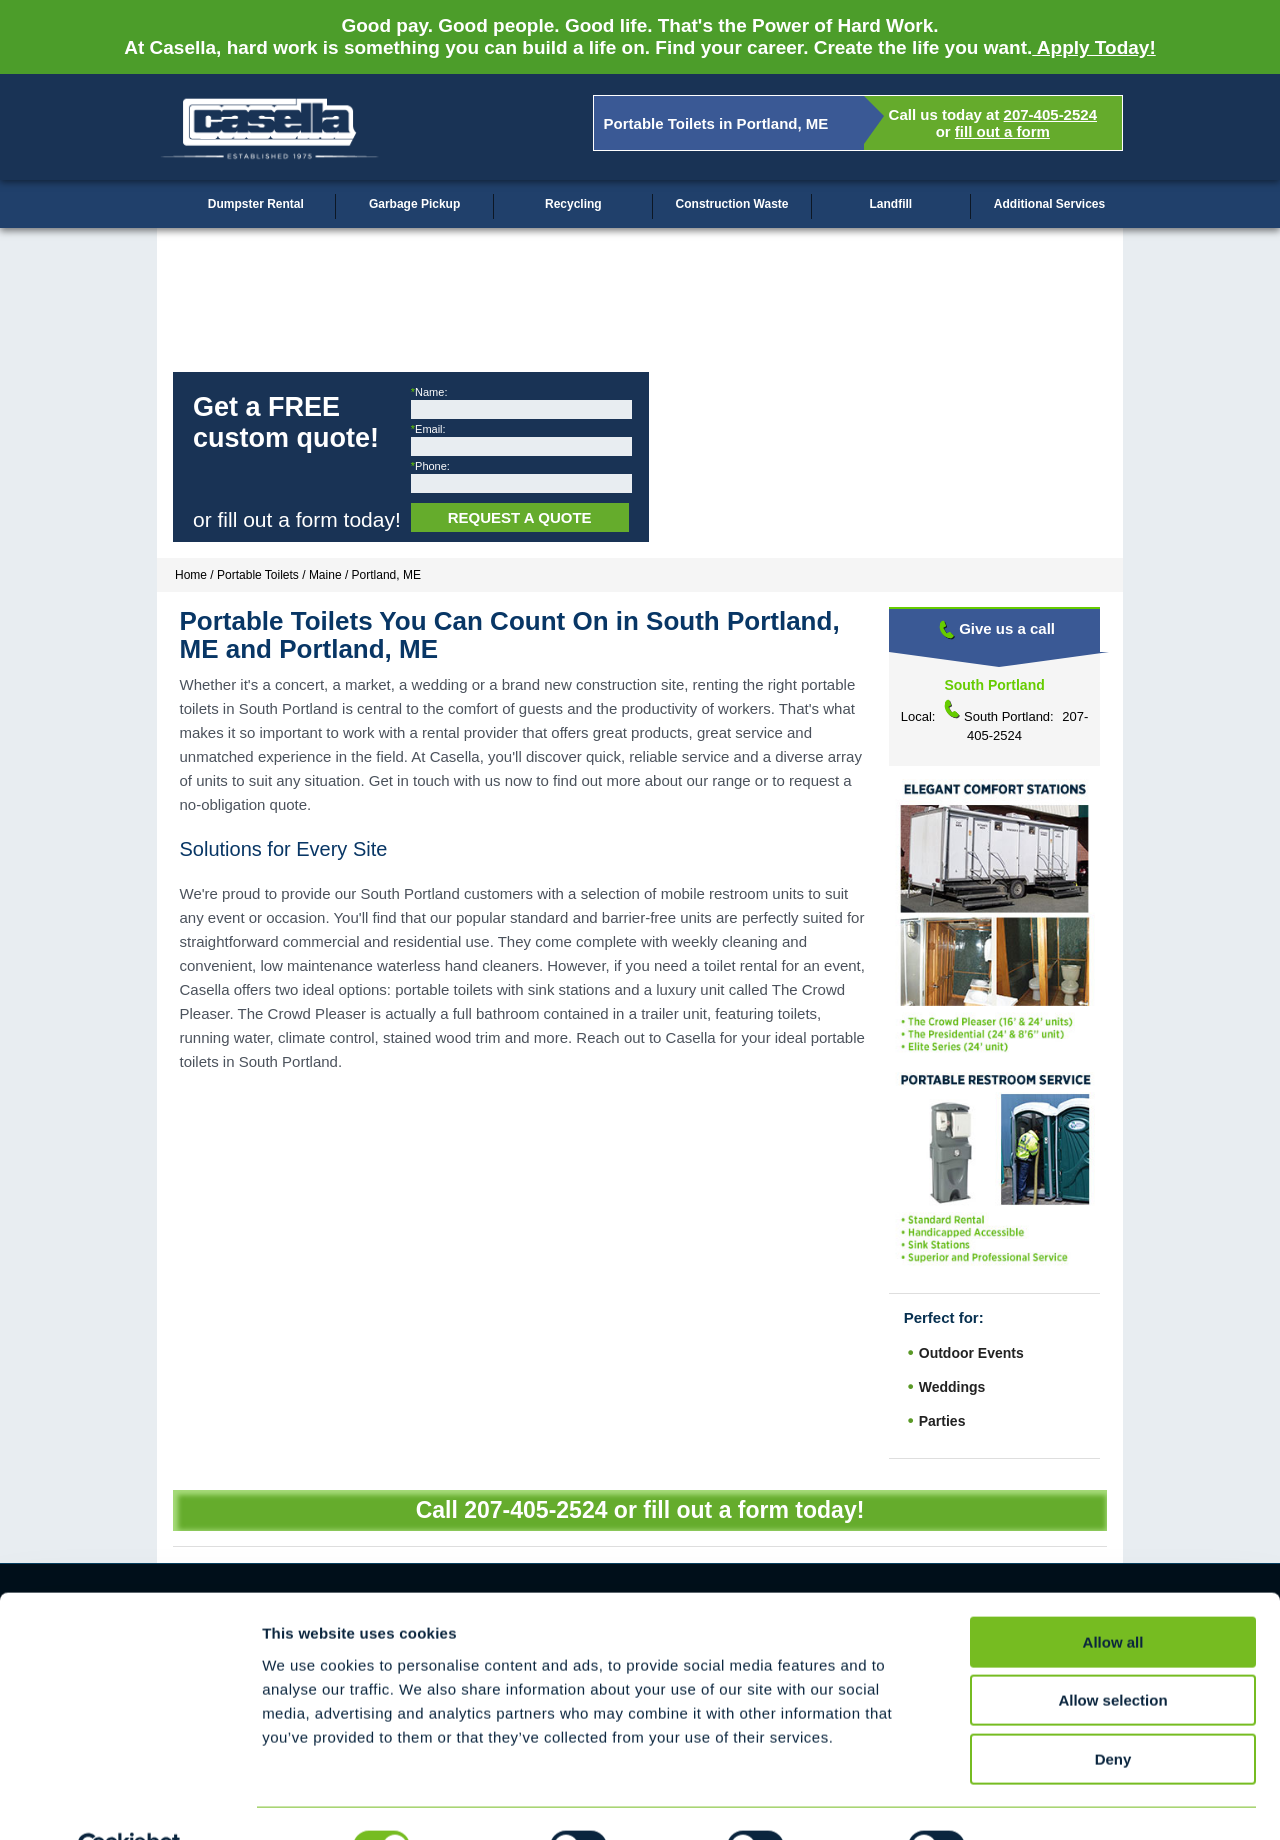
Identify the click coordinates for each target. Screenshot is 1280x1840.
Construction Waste (732, 204)
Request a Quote (520, 517)
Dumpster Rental (256, 204)
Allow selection (1112, 1654)
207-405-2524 (1050, 114)
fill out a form (1002, 131)
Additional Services (1049, 204)
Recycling (573, 204)
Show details (1049, 1800)
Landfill (890, 204)
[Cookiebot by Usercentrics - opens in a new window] (129, 1801)
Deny (1113, 1712)
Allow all (1113, 1595)
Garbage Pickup (414, 204)
